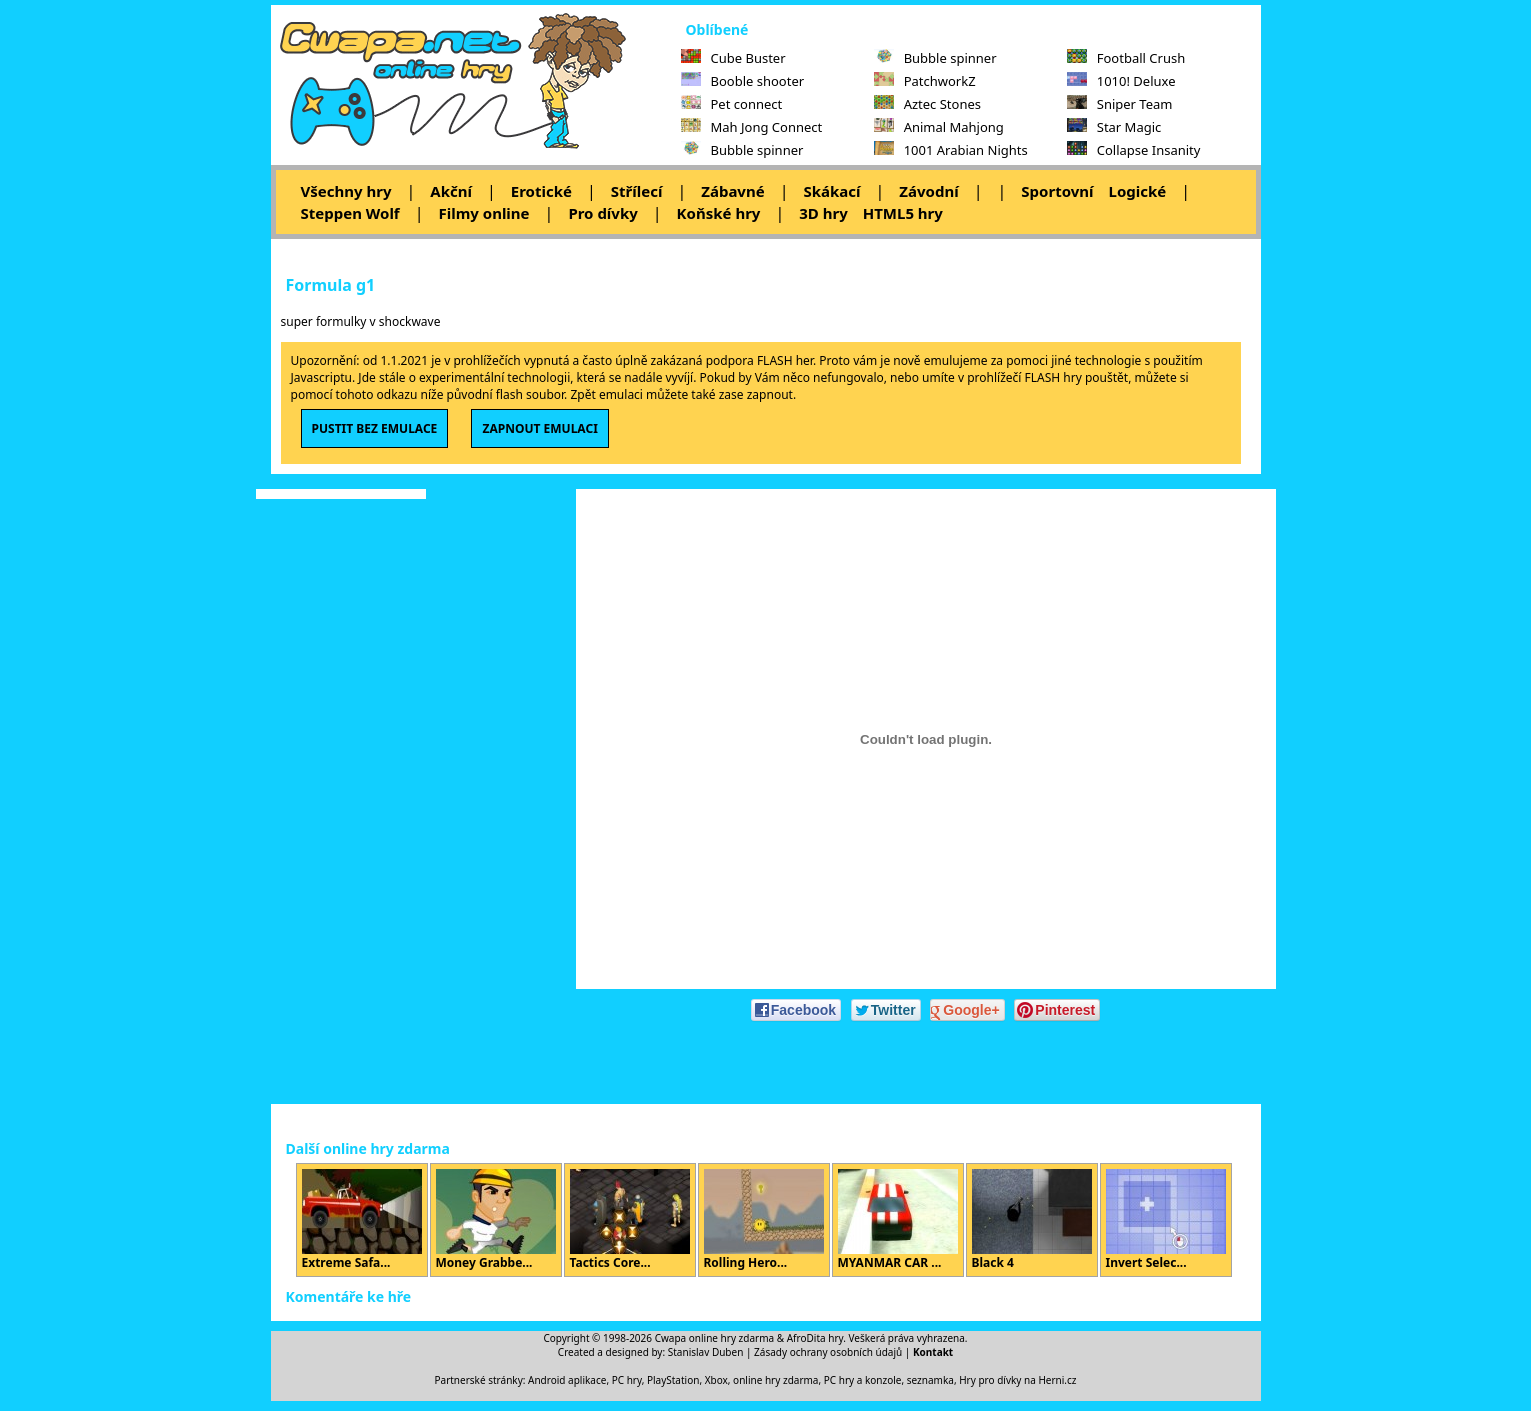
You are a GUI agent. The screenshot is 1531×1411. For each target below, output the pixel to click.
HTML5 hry (903, 213)
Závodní (928, 191)
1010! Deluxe (1121, 81)
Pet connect (732, 104)
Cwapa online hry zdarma (715, 1338)
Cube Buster (733, 58)
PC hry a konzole (863, 1380)
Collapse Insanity (1134, 150)
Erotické (541, 191)
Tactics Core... (630, 1220)
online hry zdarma (775, 1380)
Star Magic (1114, 127)
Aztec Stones (927, 104)
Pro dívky (602, 213)
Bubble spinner (742, 150)
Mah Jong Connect (752, 127)
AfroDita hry (815, 1338)
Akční (451, 191)
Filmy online (483, 213)
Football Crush (1126, 58)
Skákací (831, 191)
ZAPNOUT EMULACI (539, 428)
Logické (1138, 191)
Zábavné (732, 191)
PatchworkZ (925, 81)
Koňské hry (719, 213)
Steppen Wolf (350, 213)
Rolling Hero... (764, 1220)
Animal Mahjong (939, 127)
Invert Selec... (1166, 1220)
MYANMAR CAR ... (898, 1220)
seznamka (930, 1380)
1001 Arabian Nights (951, 150)
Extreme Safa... (362, 1220)
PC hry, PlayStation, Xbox (670, 1380)
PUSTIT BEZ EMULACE (375, 428)
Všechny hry (346, 191)
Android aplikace (567, 1380)
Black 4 (1032, 1220)
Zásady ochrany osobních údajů (828, 1352)
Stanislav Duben (706, 1352)
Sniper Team (1120, 104)
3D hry (823, 213)
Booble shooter (743, 81)
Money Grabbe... (496, 1220)
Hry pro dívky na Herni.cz (1017, 1380)
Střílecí (637, 191)
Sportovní (1057, 191)
